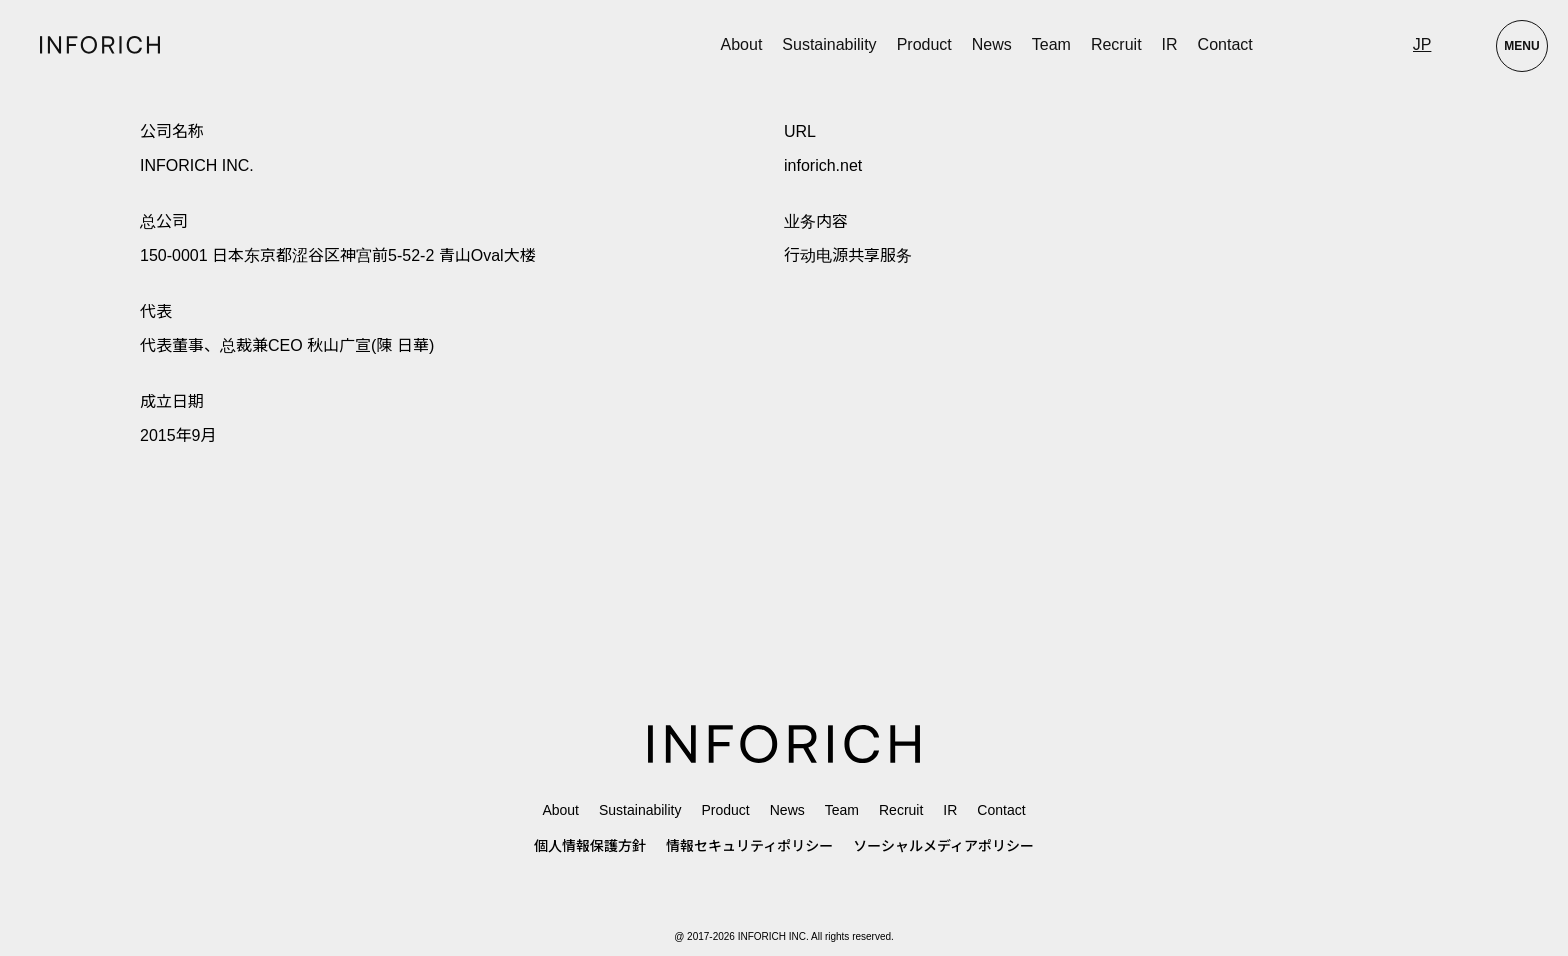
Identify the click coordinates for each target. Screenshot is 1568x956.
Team (1051, 44)
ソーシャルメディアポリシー (943, 846)
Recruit (1116, 44)
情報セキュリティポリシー (749, 846)
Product (725, 810)
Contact (1225, 44)
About (742, 44)
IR (1170, 44)
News (992, 44)
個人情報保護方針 (590, 846)
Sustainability (829, 44)
